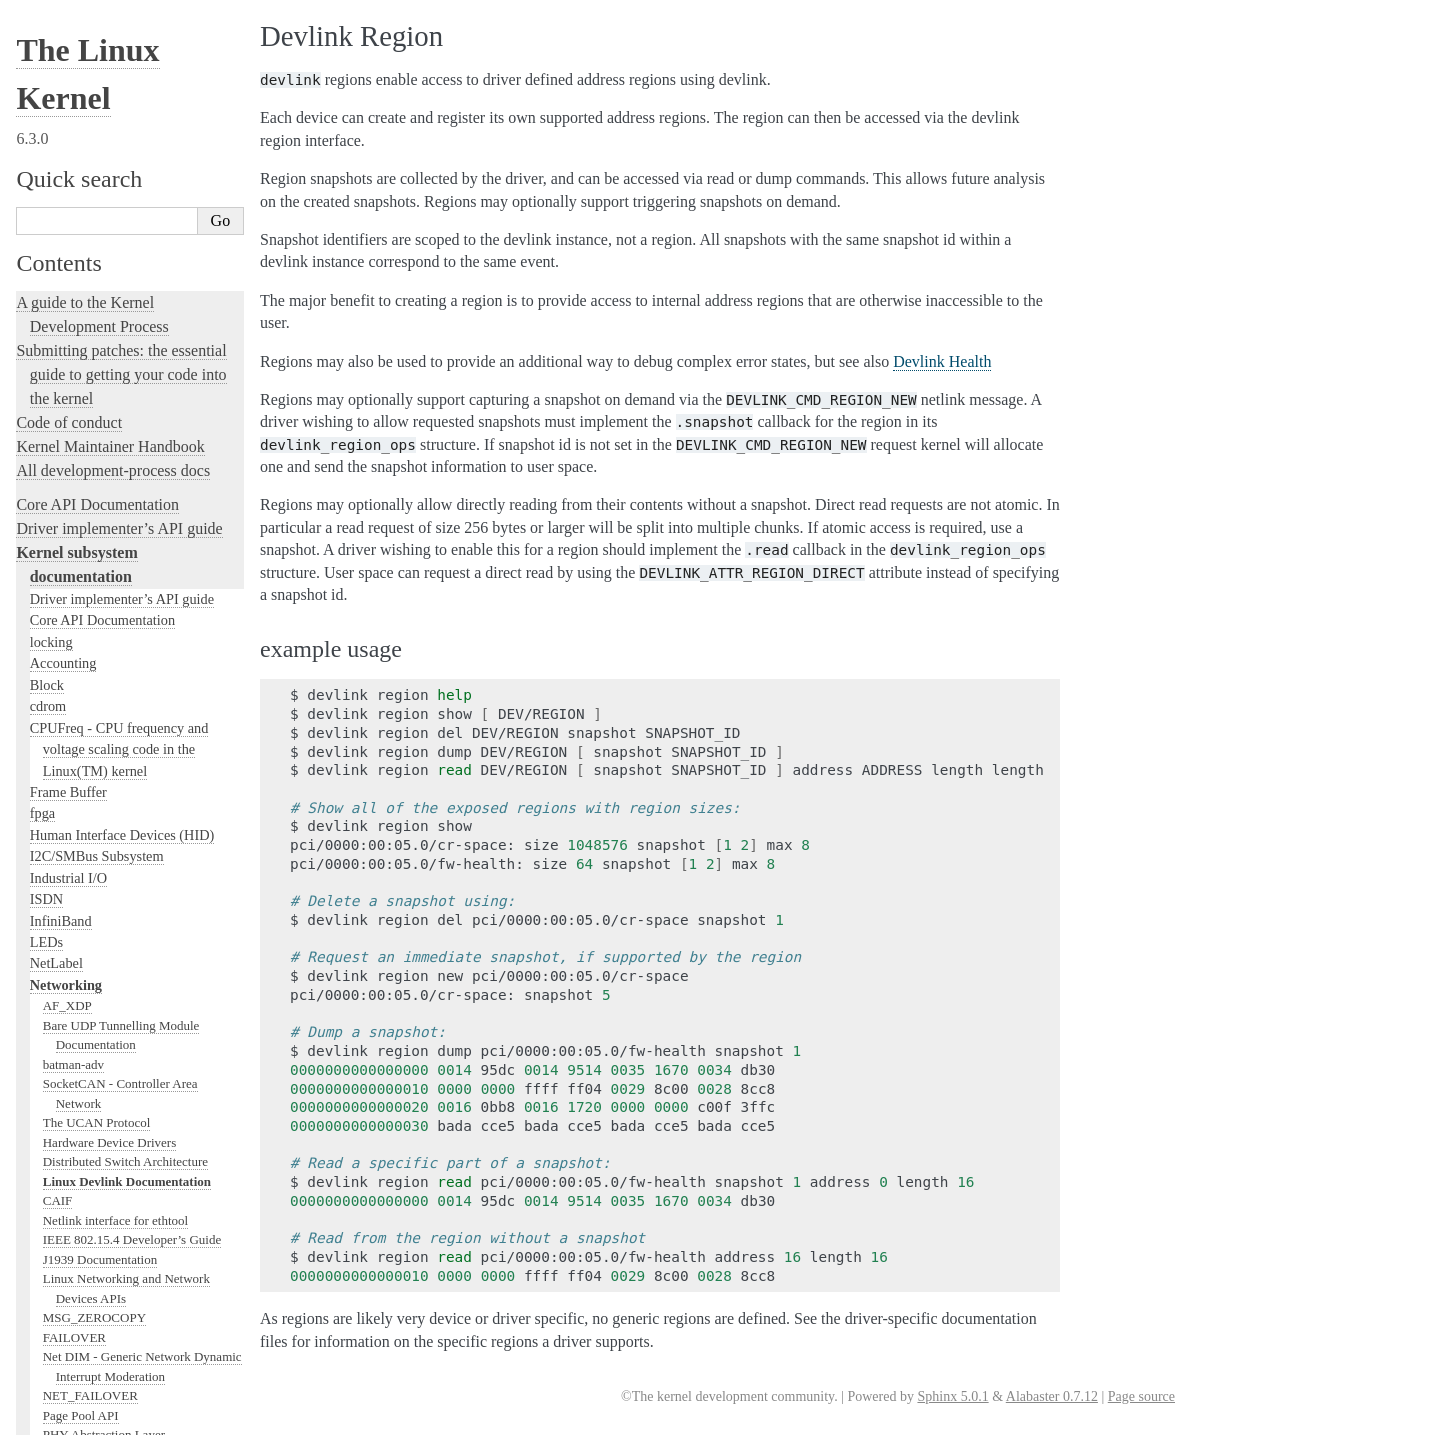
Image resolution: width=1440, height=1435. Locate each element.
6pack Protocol (82, 555)
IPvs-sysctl (71, 1199)
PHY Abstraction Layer (104, 282)
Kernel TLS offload (94, 477)
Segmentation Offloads (103, 399)
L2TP (58, 1238)
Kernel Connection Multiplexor (125, 1218)
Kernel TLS (74, 458)
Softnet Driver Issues (98, 789)
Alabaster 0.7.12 (1052, 1396)
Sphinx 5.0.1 (952, 1396)
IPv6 (55, 1160)
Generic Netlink (84, 926)
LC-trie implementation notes (120, 848)
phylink (63, 302)
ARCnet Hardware (91, 575)
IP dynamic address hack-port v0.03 (136, 1101)
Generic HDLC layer (97, 906)
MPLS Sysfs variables (101, 1355)
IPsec (57, 1121)
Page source (1141, 1396)
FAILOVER (74, 185)
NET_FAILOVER (90, 243)
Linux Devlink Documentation (127, 29)
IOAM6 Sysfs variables (104, 1043)
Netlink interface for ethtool (115, 68)
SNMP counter (81, 360)
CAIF (58, 48)
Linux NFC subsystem (101, 497)
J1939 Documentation (100, 107)
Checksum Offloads (94, 380)
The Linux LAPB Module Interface (135, 1257)
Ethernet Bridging (90, 341)
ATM (56, 614)
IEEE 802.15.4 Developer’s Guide (132, 87)
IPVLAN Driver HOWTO (111, 1179)
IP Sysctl (66, 1140)
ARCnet (64, 594)
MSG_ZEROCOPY (94, 165)
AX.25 (60, 633)
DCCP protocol (83, 731)
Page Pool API (81, 263)
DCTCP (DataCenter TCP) (112, 750)
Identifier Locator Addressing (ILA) (136, 1023)
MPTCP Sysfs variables (105, 1374)
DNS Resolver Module (102, 770)
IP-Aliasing (73, 321)
